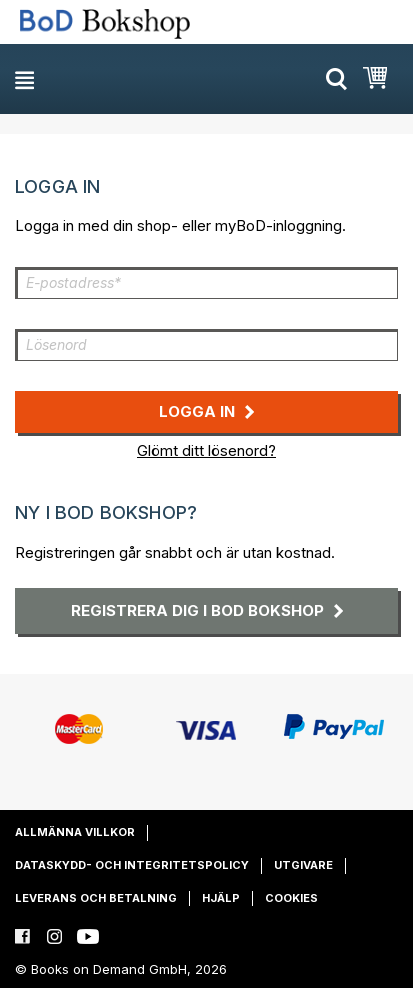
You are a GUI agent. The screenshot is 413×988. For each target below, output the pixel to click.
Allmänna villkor (75, 832)
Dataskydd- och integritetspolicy (132, 865)
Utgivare (303, 865)
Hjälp (221, 898)
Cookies (291, 898)
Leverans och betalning (96, 898)
